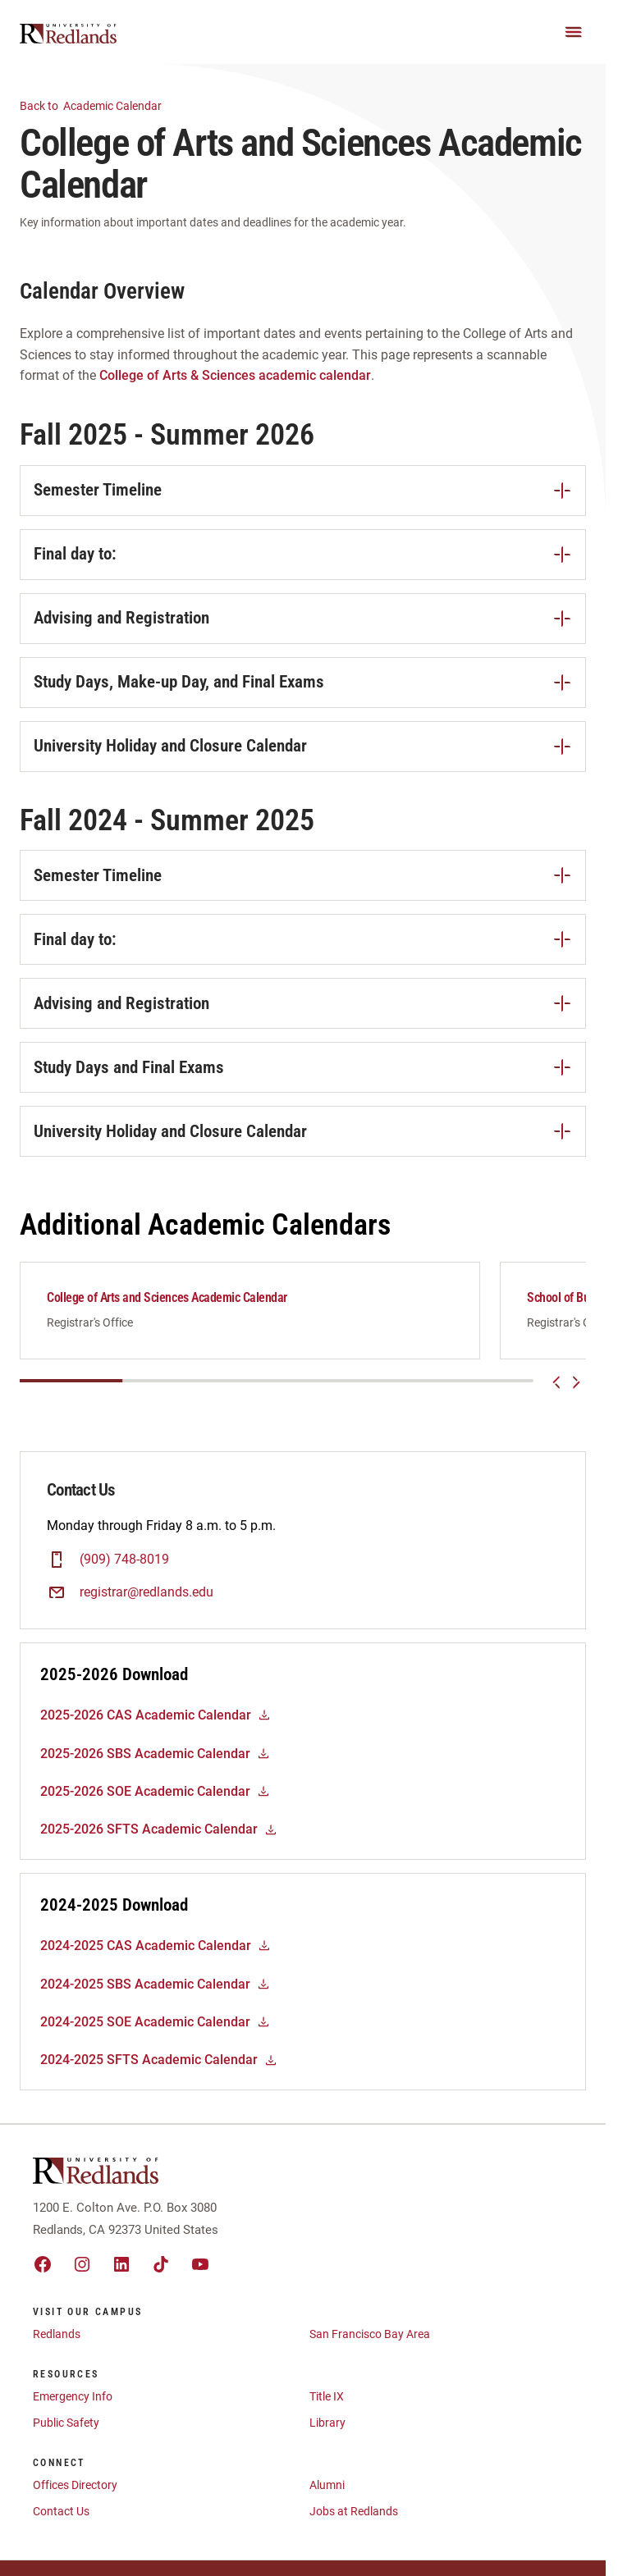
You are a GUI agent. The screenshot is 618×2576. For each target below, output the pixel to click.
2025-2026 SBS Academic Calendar (155, 1762)
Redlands (56, 2343)
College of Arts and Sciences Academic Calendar (167, 1297)
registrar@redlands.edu (146, 1601)
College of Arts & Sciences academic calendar (235, 375)
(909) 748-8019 (124, 1568)
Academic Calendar (100, 104)
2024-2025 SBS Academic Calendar (155, 1993)
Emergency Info (72, 2405)
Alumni (327, 2494)
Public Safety (66, 2431)
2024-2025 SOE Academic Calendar (155, 2031)
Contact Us (61, 2520)
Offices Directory (75, 2494)
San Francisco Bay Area (369, 2343)
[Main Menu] (573, 32)
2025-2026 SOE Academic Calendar (155, 1800)
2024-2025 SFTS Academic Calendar (158, 2068)
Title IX (326, 2405)
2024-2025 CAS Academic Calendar (155, 1954)
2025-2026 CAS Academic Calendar (155, 1724)
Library (327, 2431)
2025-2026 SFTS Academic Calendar (158, 1838)
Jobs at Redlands (353, 2520)
